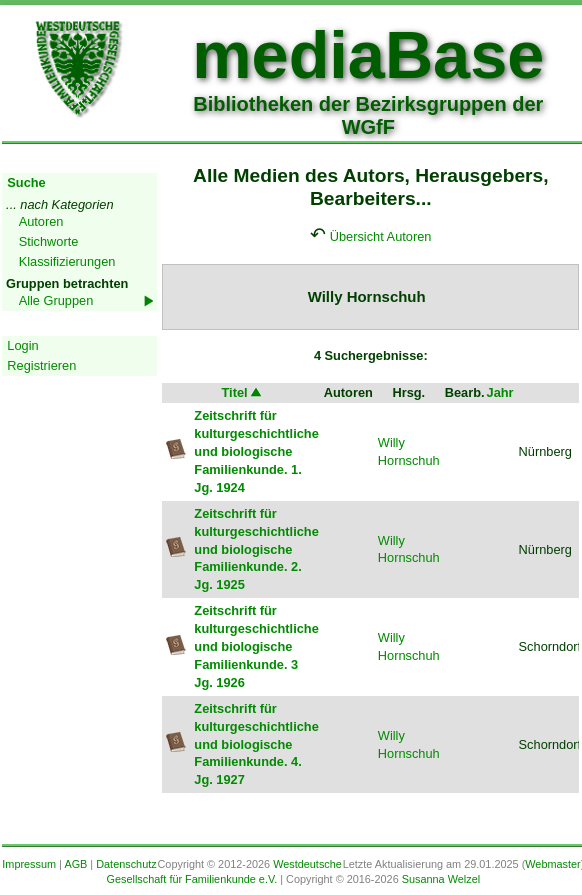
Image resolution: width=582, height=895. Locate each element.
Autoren (41, 221)
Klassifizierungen (67, 261)
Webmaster (552, 864)
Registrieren (41, 365)
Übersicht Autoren (381, 236)
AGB (75, 864)
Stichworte (49, 241)
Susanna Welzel (441, 879)
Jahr (500, 392)
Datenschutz (126, 864)
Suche (26, 182)
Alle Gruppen (56, 300)
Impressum (29, 864)
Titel (243, 392)
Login (22, 345)
